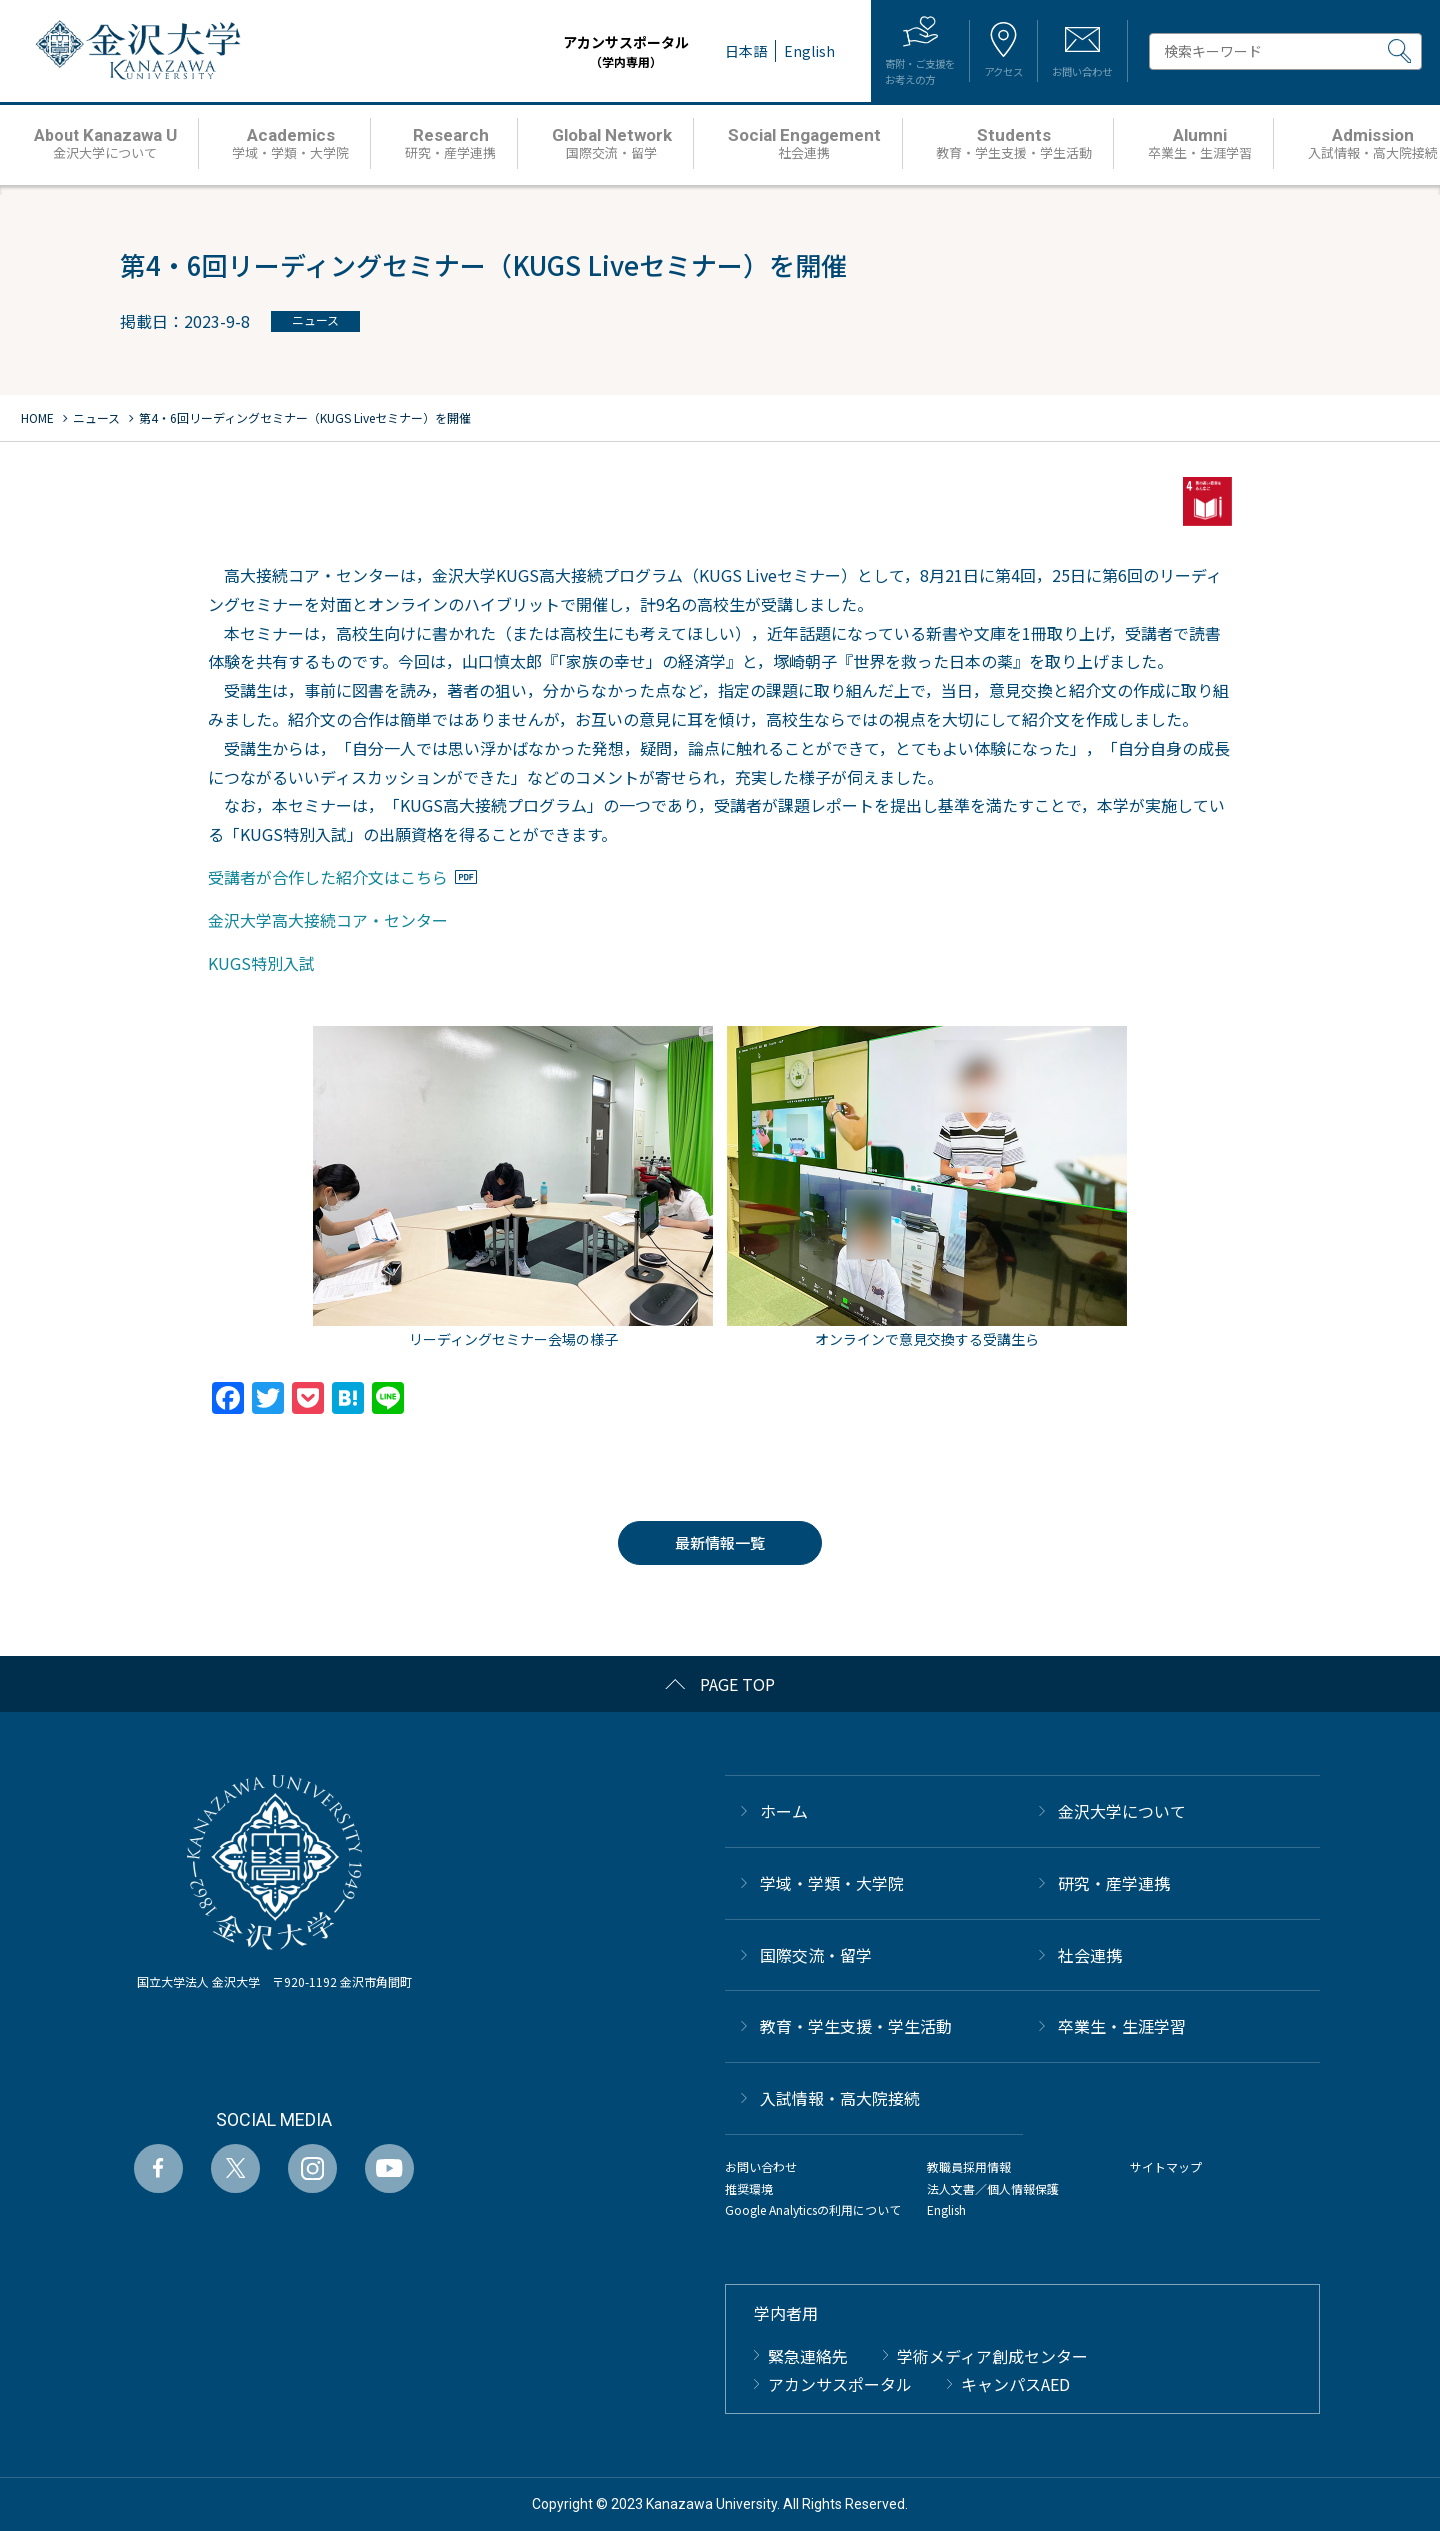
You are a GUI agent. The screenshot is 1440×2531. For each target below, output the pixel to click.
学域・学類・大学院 (832, 1883)
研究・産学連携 (1114, 1883)
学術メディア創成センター (992, 2356)
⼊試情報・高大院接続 (840, 2098)
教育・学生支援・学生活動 (856, 2026)
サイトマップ (1166, 2166)
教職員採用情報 (969, 2166)
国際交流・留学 (816, 1955)
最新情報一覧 (720, 1542)
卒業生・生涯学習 (1122, 2026)
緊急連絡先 (808, 2356)
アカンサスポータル (568, 51)
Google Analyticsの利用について (813, 2209)
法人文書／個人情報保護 (993, 2188)
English (946, 2209)
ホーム (784, 1811)
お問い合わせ (761, 2166)
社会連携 (1090, 1955)
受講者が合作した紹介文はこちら (328, 877)
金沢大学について (1122, 1811)
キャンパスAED (1015, 2384)
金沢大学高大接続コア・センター (328, 920)
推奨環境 (749, 2188)
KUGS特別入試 (261, 963)
